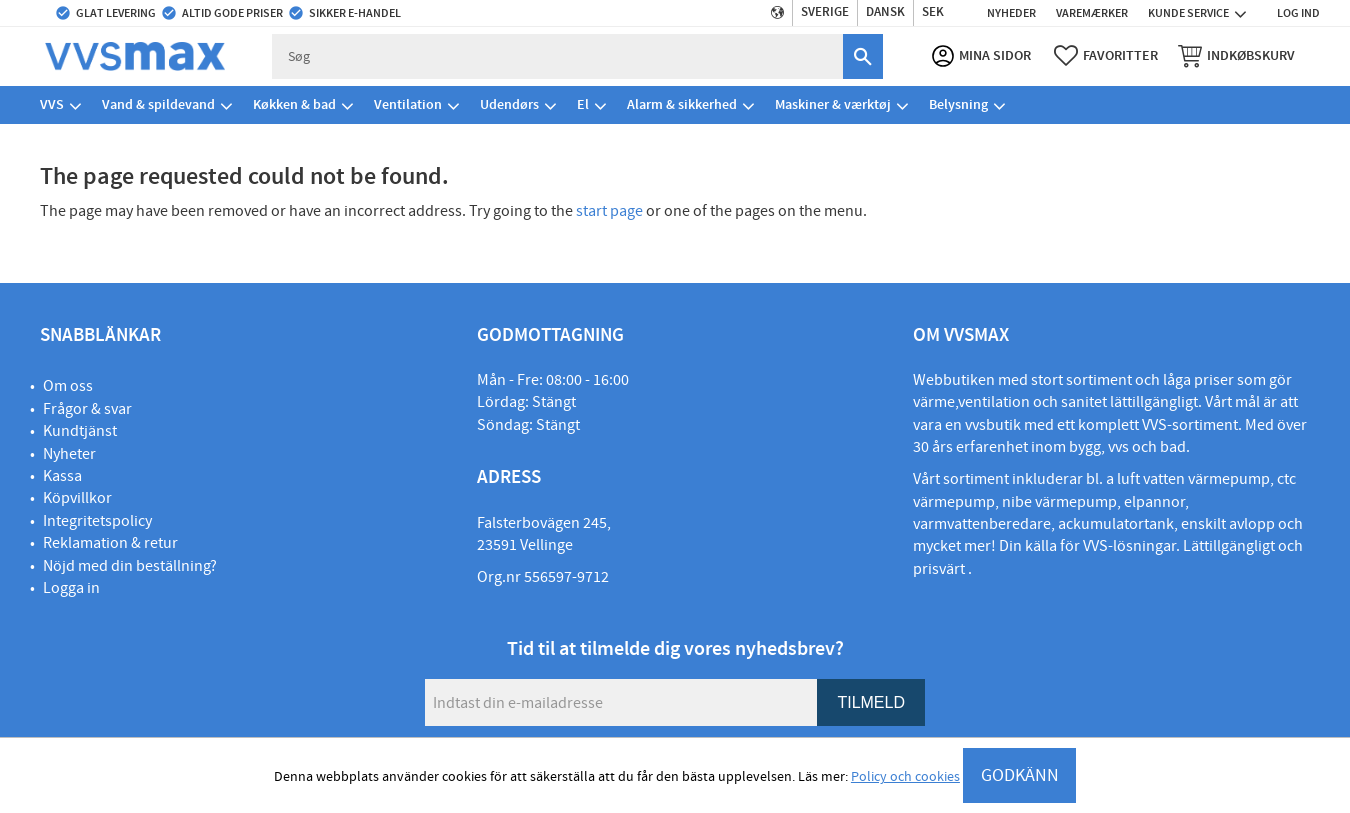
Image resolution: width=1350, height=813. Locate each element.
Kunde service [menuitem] (1188, 13)
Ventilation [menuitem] (408, 104)
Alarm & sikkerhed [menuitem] (682, 104)
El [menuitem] (583, 104)
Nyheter (69, 454)
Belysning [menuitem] (958, 104)
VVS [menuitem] (52, 104)
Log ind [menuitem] (1298, 13)
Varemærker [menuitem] (1092, 13)
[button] (1106, 56)
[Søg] (863, 56)
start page (609, 211)
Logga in (71, 588)
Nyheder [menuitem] (1011, 13)
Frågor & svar (87, 409)
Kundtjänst (80, 431)
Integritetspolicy (97, 521)
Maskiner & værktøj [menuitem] (833, 104)
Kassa (62, 476)
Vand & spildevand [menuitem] (158, 104)
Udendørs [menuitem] (509, 104)
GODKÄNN (1020, 775)
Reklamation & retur (110, 543)
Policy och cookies (905, 777)
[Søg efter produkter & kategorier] (557, 56)
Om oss (68, 386)
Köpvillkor (77, 498)
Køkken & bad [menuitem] (294, 104)
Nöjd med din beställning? (130, 566)
